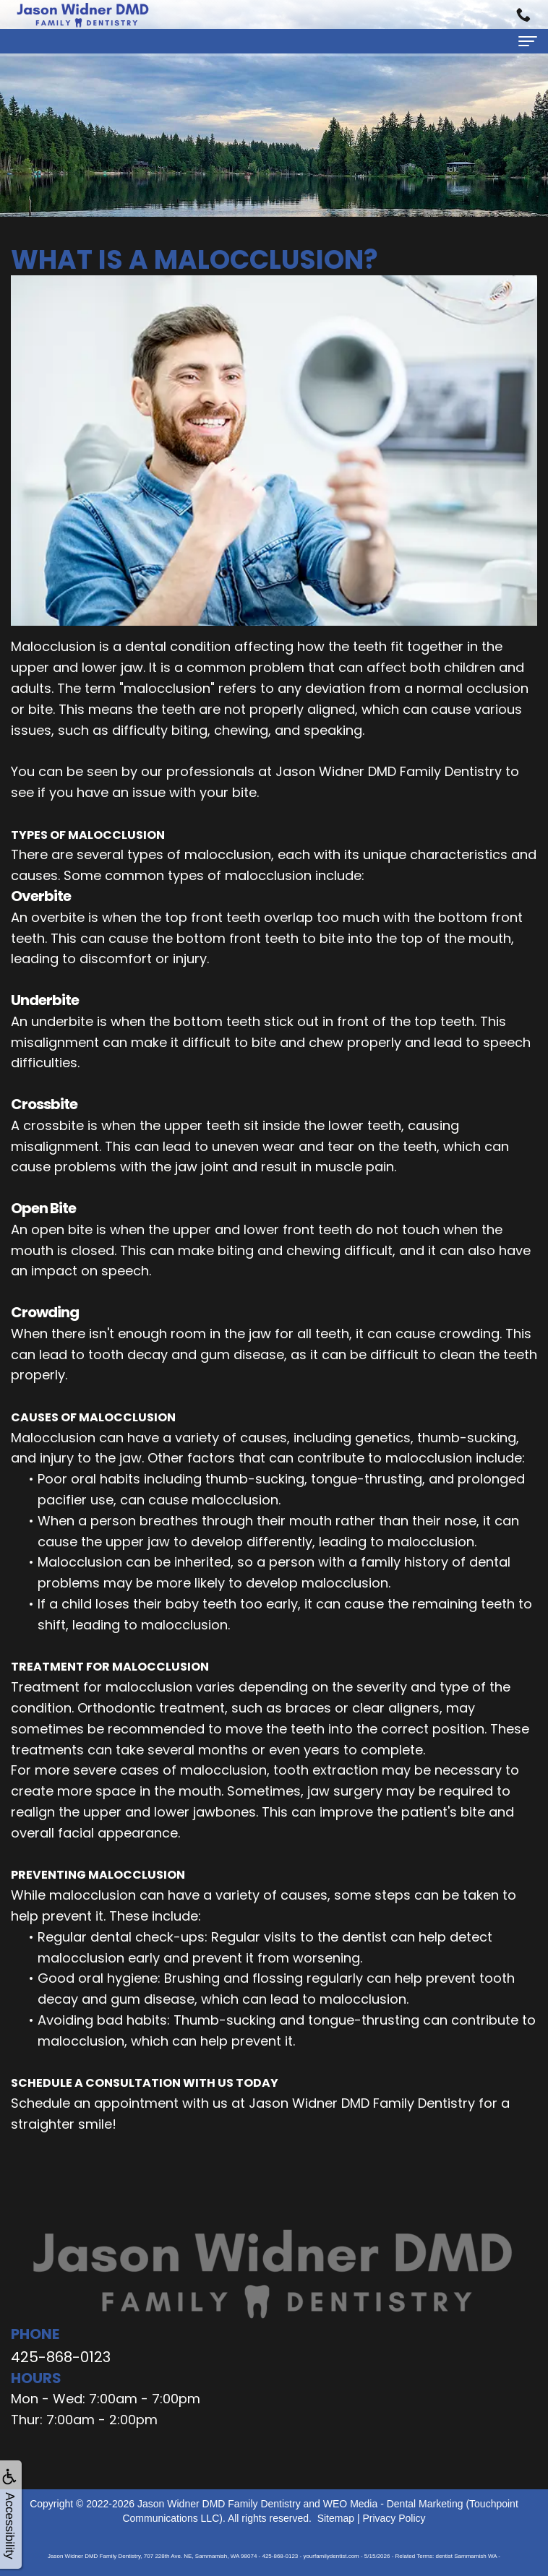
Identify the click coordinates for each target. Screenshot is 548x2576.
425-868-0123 (61, 2357)
